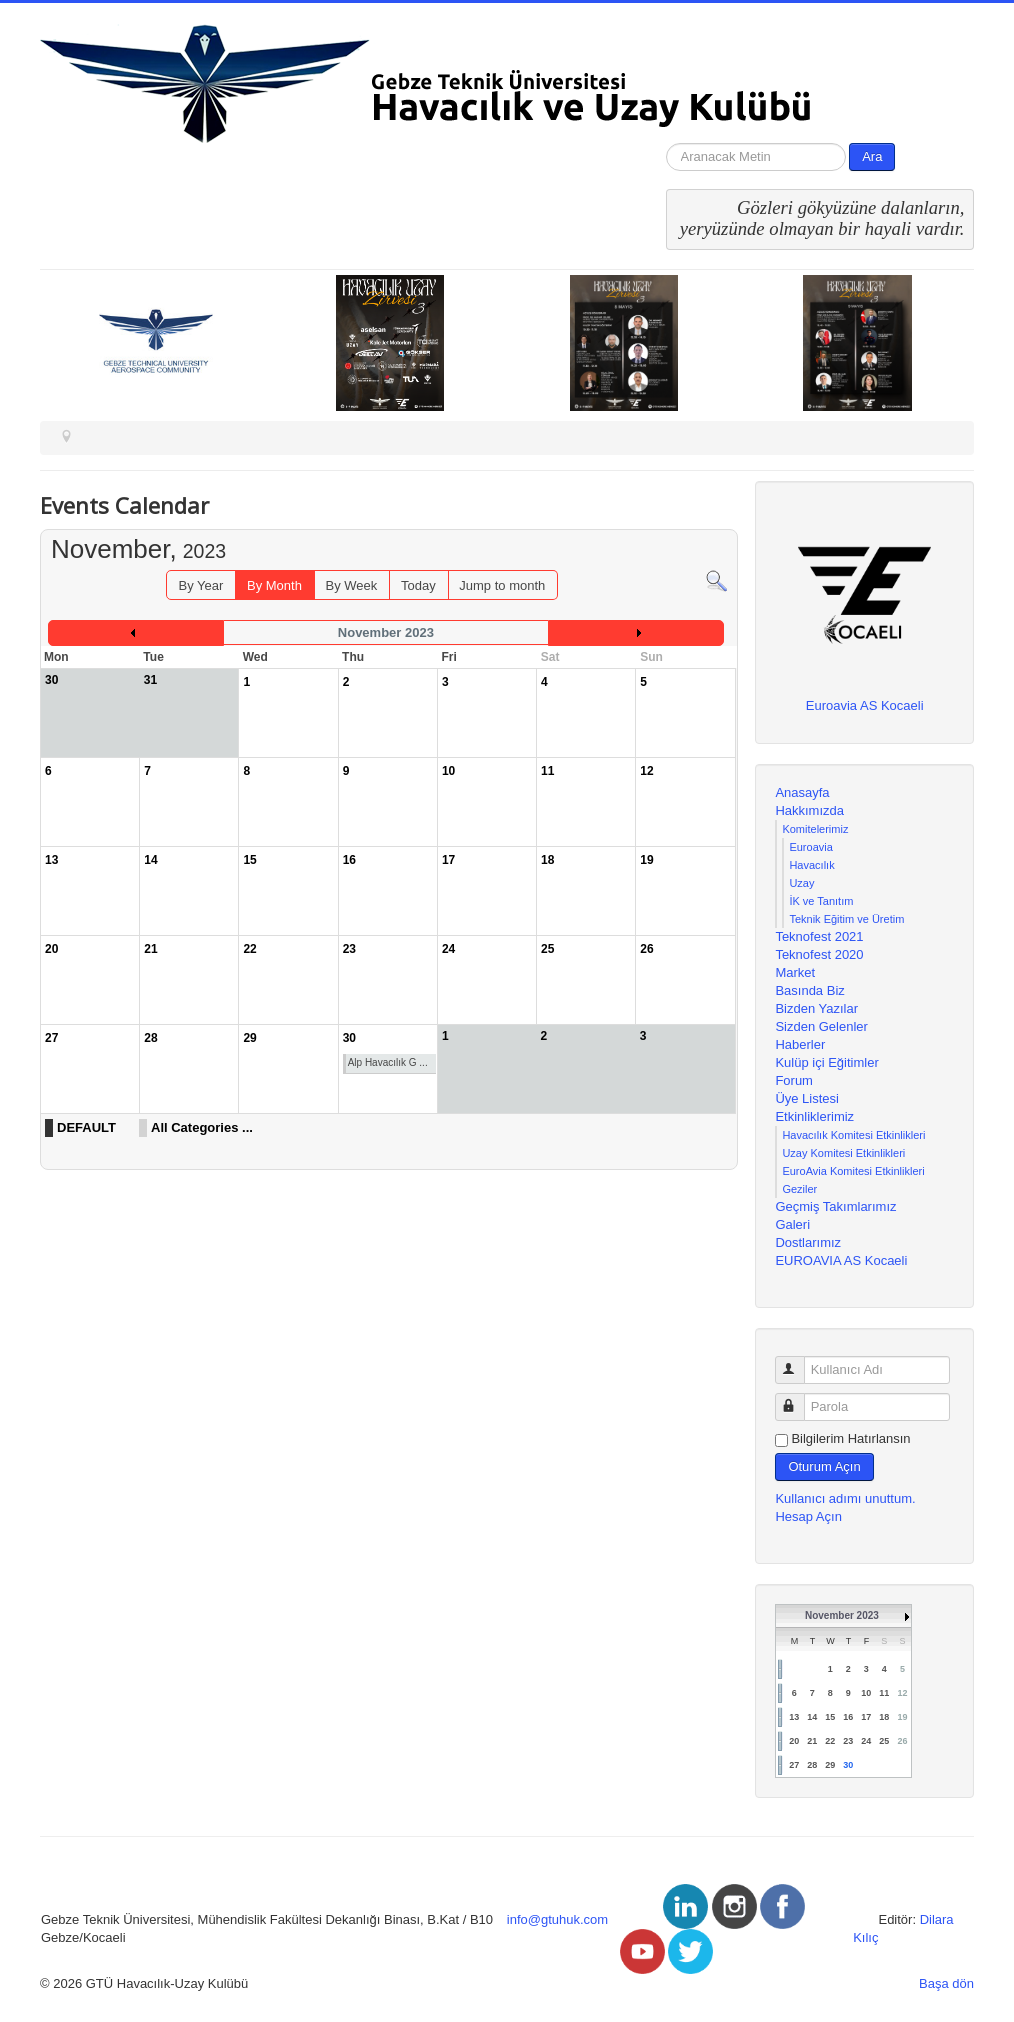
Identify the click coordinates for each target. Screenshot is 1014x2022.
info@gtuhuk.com (557, 1919)
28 (812, 1765)
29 (830, 1765)
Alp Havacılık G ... (388, 1062)
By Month (274, 585)
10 (866, 1693)
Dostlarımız (808, 1242)
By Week (352, 585)
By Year (201, 585)
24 (866, 1741)
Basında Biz (809, 990)
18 (884, 1717)
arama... (666, 143)
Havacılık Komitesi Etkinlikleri (853, 1135)
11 (884, 1693)
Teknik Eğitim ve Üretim (846, 919)
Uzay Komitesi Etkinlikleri (843, 1153)
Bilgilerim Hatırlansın (850, 1438)
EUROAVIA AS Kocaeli (841, 1260)
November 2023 (842, 1615)
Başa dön (946, 1983)
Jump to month (502, 585)
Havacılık (811, 865)
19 (902, 1717)
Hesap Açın (808, 1516)
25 (884, 1741)
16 (848, 1717)
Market (795, 972)
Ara (872, 156)
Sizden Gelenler (821, 1026)
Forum (794, 1080)
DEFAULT (86, 1127)
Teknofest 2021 (819, 936)
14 (812, 1717)
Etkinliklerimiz (814, 1116)
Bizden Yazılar (816, 1008)
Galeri (792, 1224)
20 (794, 1741)
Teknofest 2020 (819, 954)
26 (902, 1741)
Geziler (799, 1189)
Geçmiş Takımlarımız (835, 1206)
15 (830, 1717)
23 (848, 1741)
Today (418, 585)
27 (794, 1765)
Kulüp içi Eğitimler (826, 1062)
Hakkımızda (809, 810)
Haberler (800, 1044)
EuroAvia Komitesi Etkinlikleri (853, 1171)
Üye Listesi (807, 1098)
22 (830, 1741)
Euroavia (810, 847)
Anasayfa (802, 792)
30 (848, 1765)
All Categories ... (202, 1127)
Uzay (801, 883)
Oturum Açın (824, 1466)
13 (794, 1717)
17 (866, 1717)
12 (902, 1693)
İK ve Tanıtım (821, 901)
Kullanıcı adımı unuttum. (845, 1498)
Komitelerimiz (815, 829)
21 (812, 1741)
